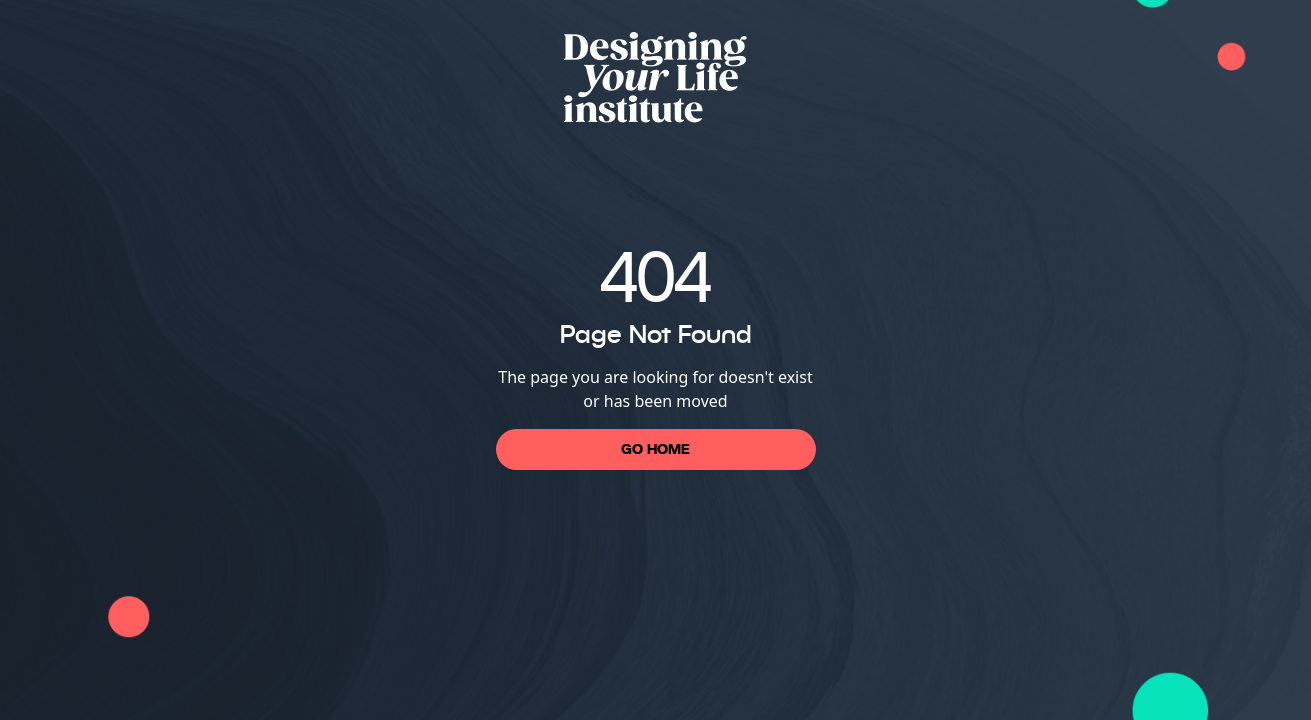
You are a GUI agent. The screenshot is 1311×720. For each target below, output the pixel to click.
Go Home (655, 449)
